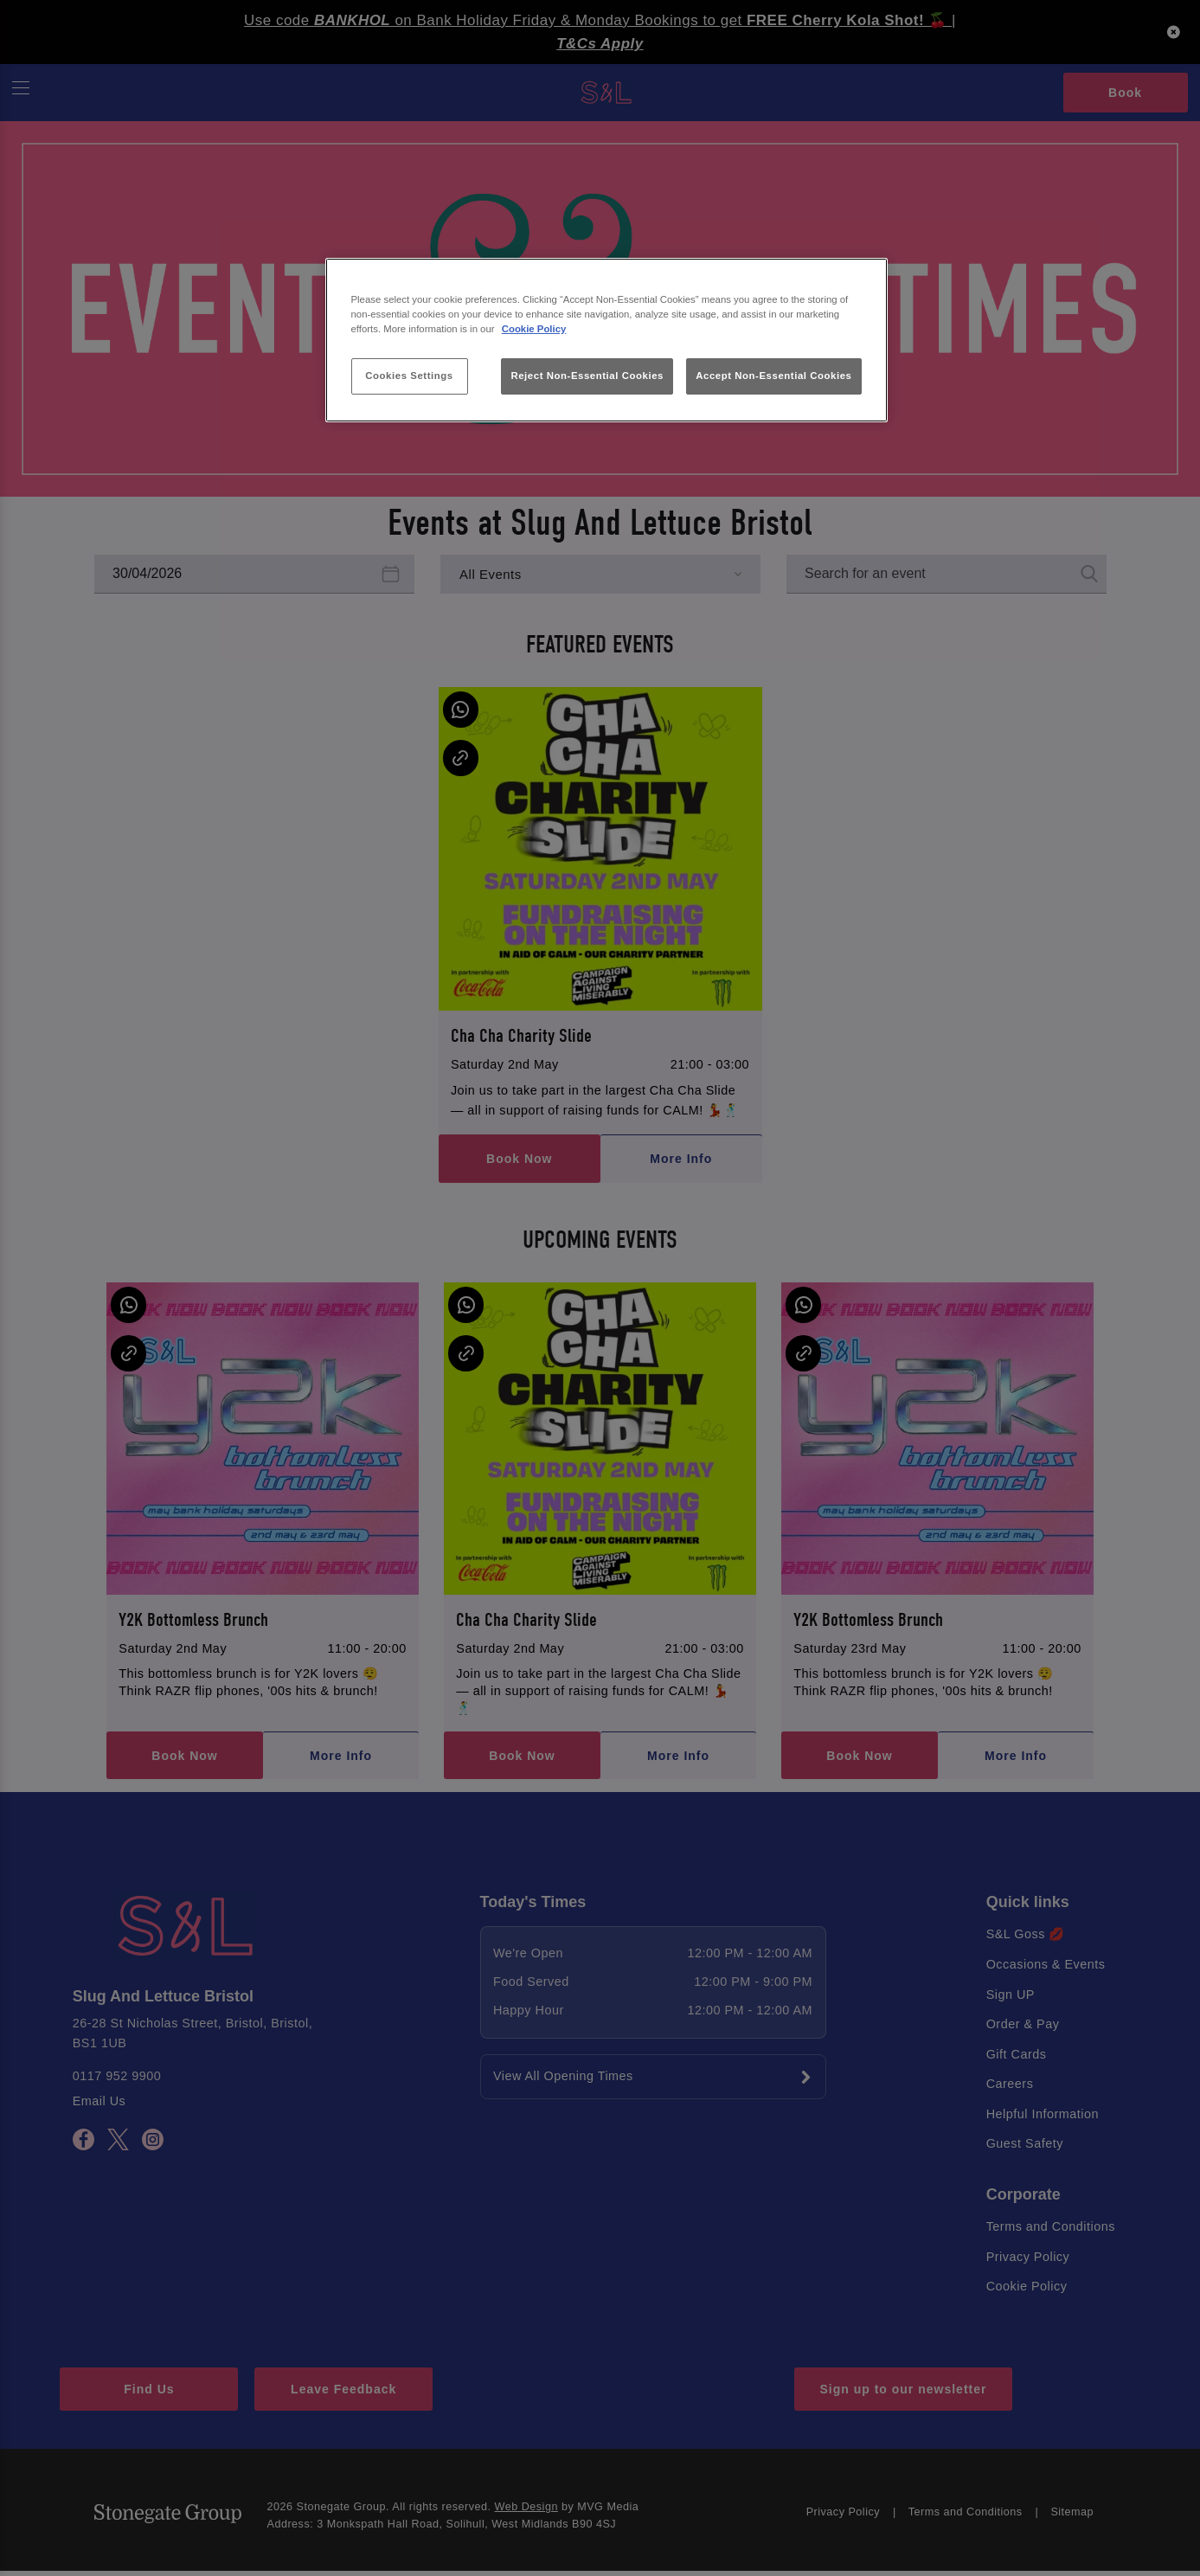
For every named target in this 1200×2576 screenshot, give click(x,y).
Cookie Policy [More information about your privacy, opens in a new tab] (534, 329)
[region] (606, 340)
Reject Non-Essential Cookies (587, 375)
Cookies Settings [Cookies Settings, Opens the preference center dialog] (408, 375)
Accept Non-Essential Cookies (773, 375)
